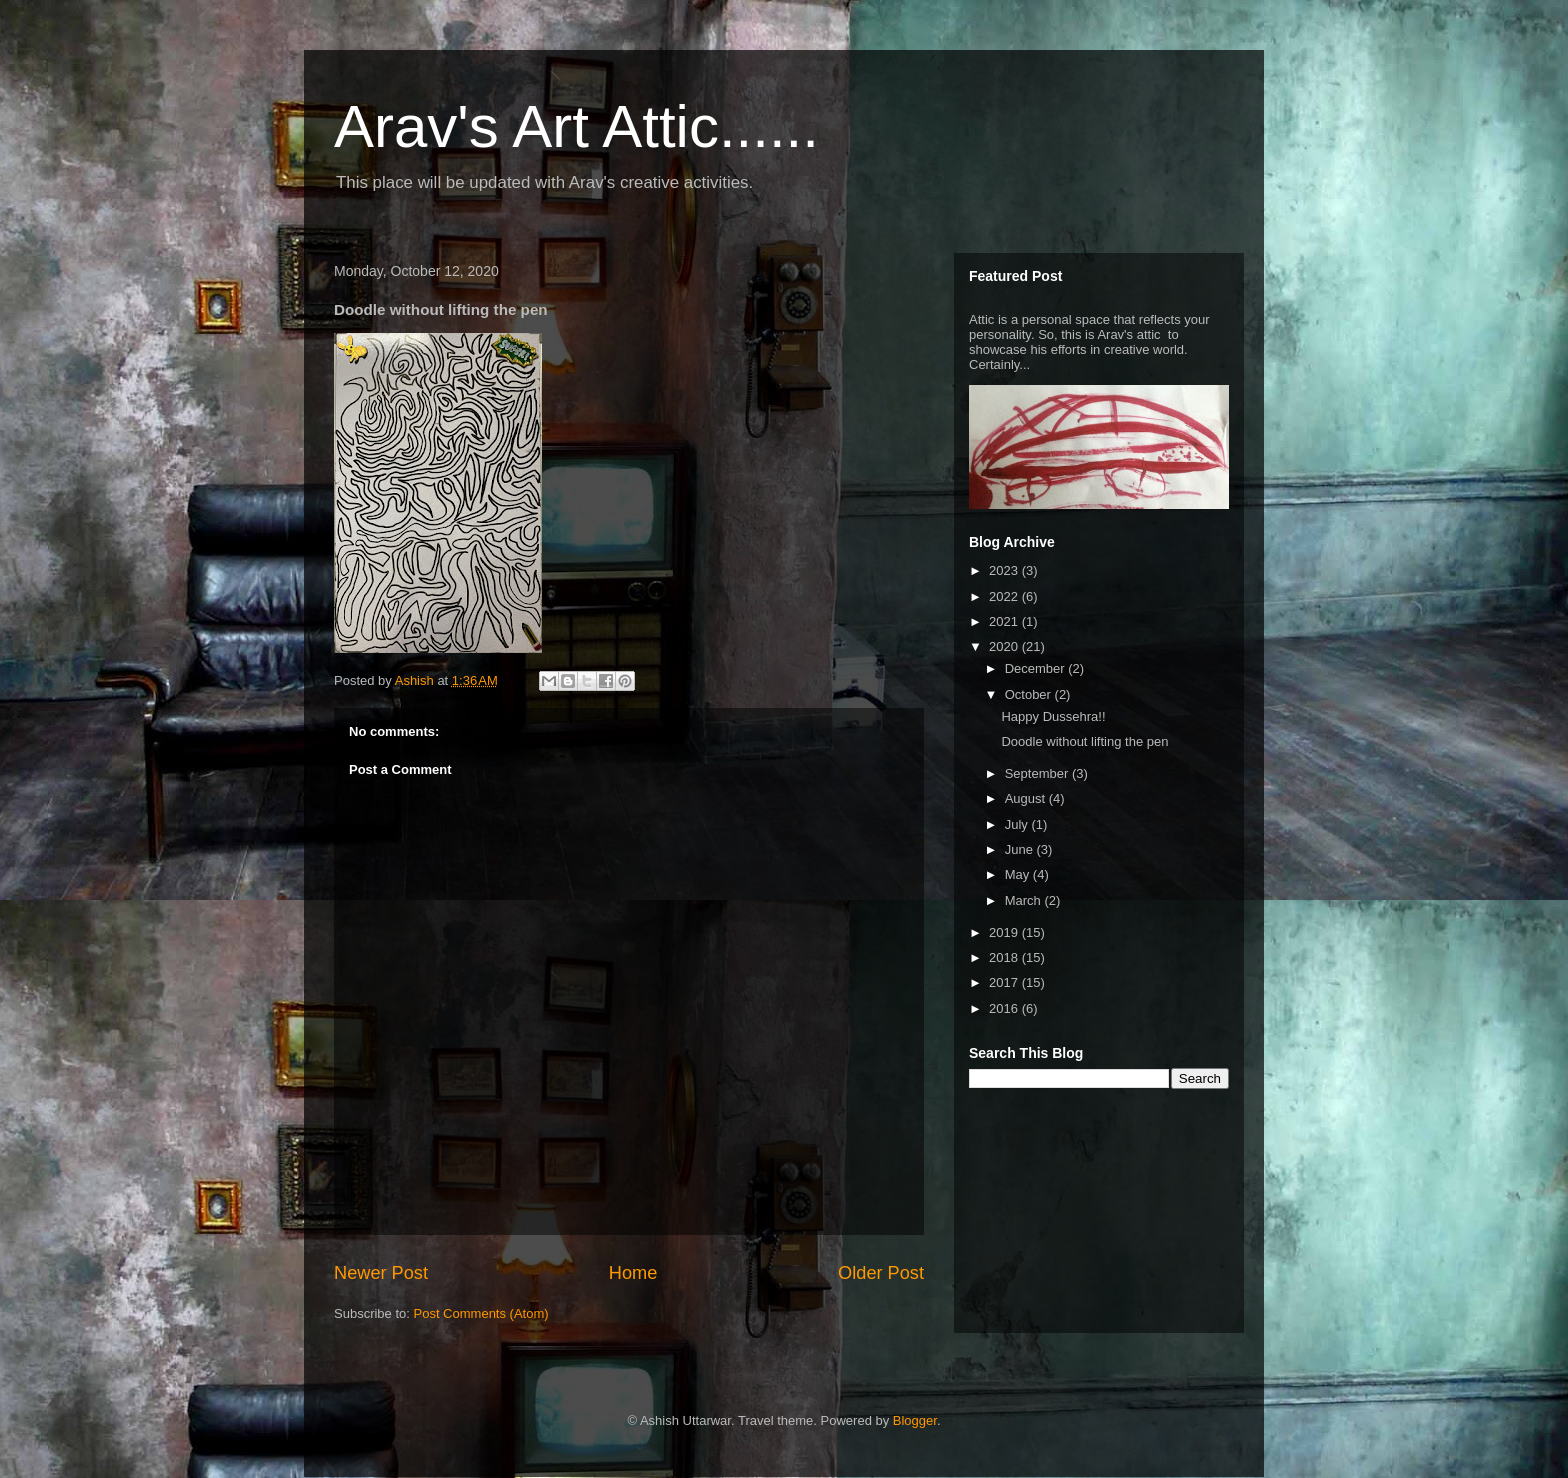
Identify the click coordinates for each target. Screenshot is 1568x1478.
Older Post (881, 1273)
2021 (1005, 621)
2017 (1005, 982)
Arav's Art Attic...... (576, 126)
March (1025, 900)
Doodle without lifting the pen (1084, 741)
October (1030, 694)
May (1019, 874)
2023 (1005, 570)
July (1018, 824)
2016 (1005, 1008)
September (1038, 773)
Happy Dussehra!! (1053, 716)
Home (633, 1273)
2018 (1005, 957)
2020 (1005, 646)
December (1037, 668)
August (1027, 798)
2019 (1005, 932)
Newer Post (381, 1273)
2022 (1005, 596)
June (1021, 849)
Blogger (915, 1420)
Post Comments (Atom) (481, 1313)
